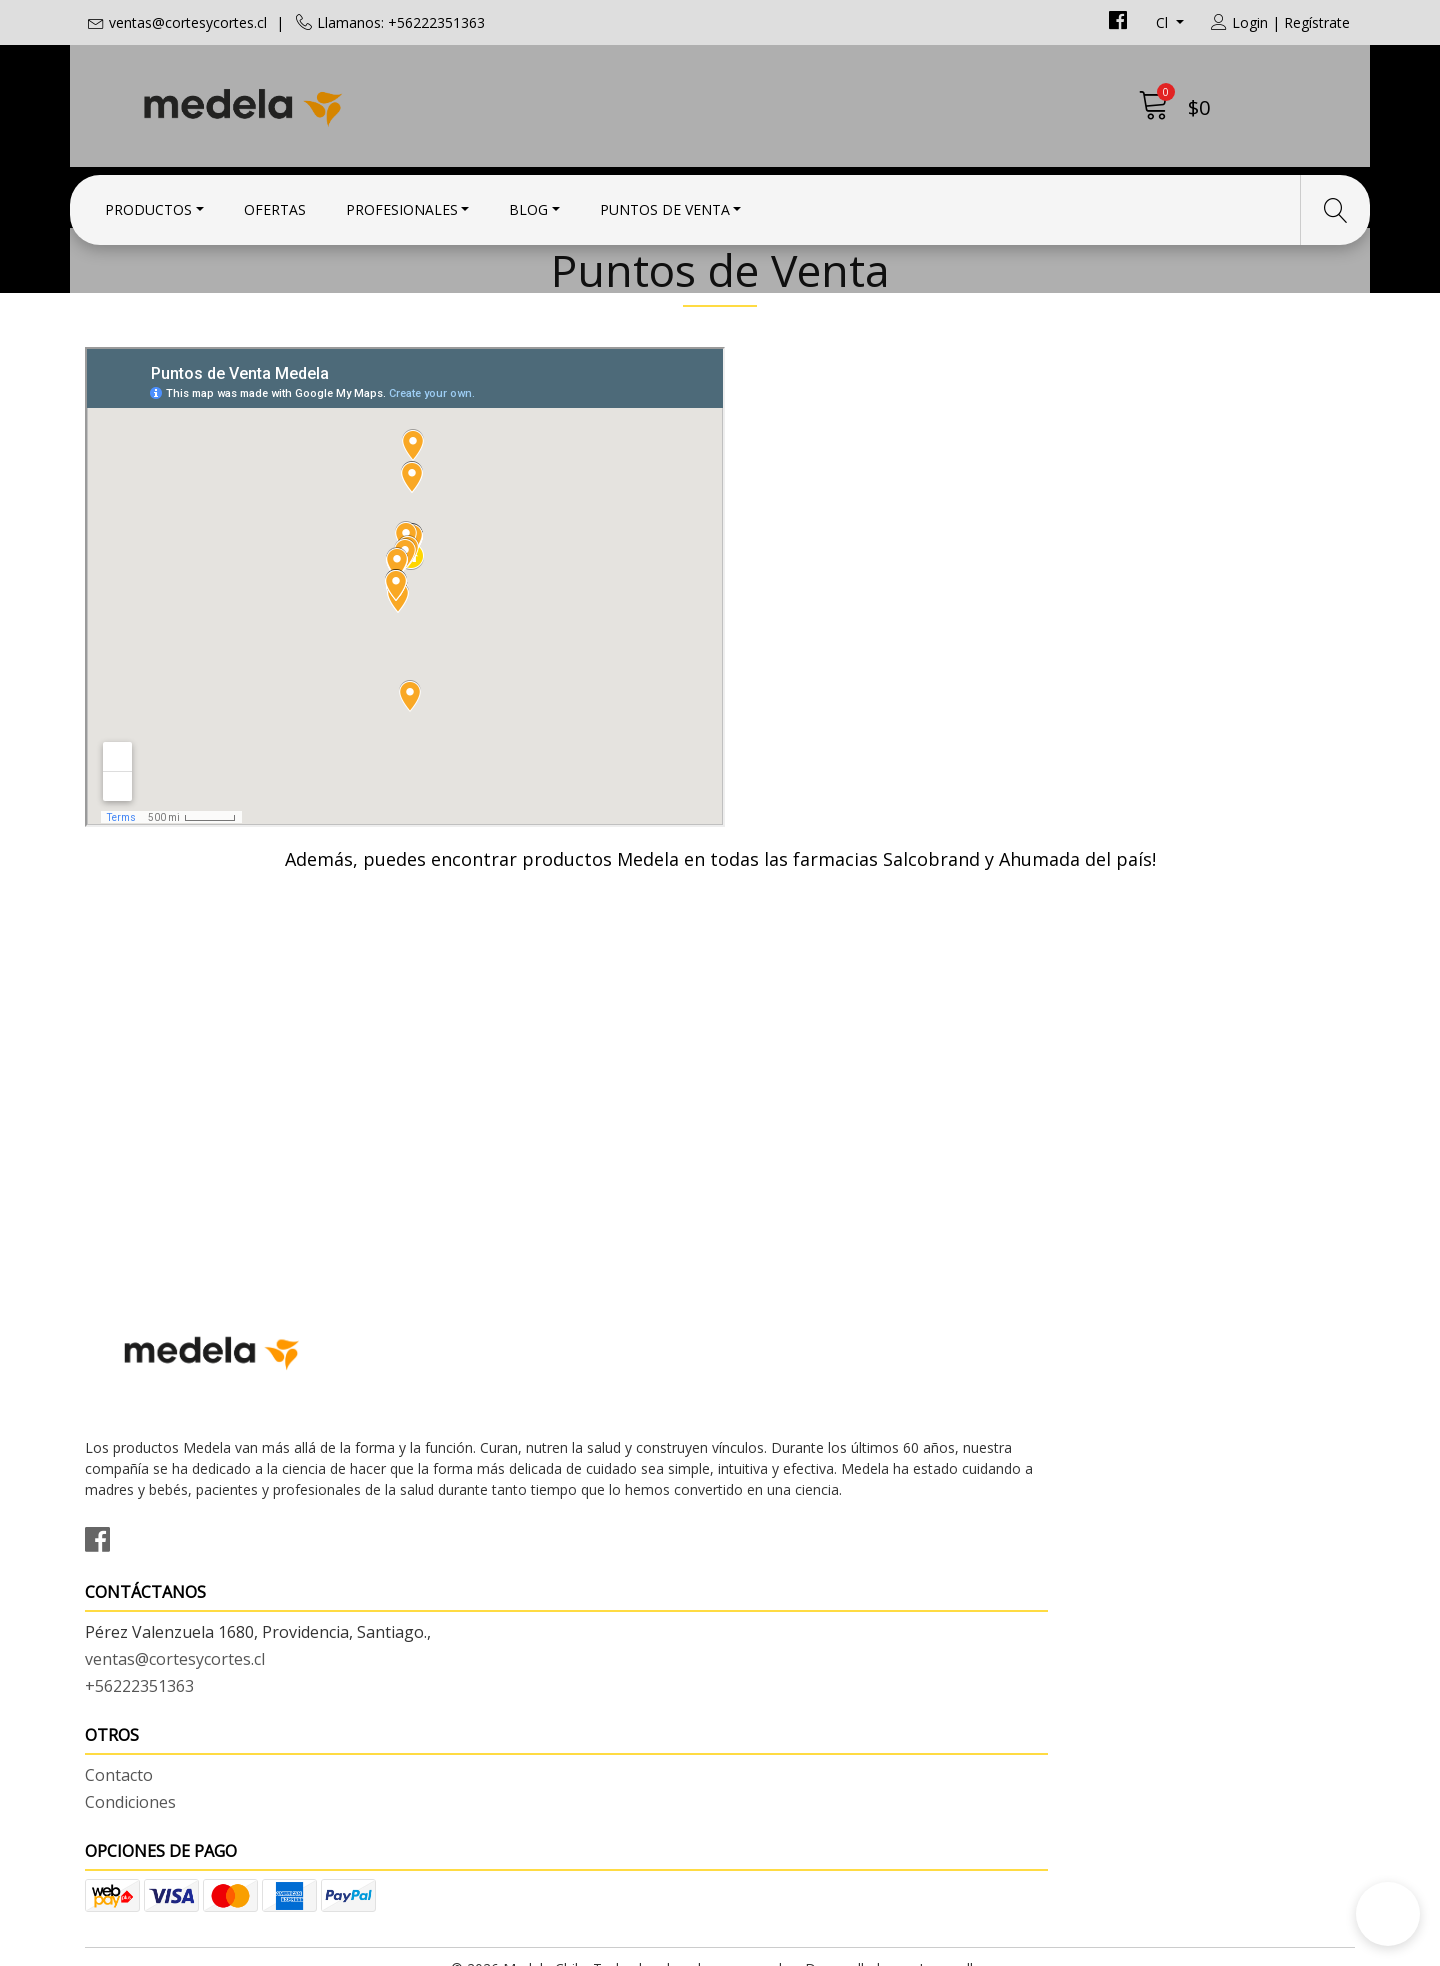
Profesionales (402, 202)
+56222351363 (464, 1618)
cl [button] (1164, 22)
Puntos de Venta (665, 202)
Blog (528, 202)
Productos (148, 202)
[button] (1388, 1914)
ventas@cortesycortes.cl (188, 22)
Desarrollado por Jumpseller (895, 1945)
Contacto (769, 1540)
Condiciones (780, 1567)
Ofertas (275, 202)
